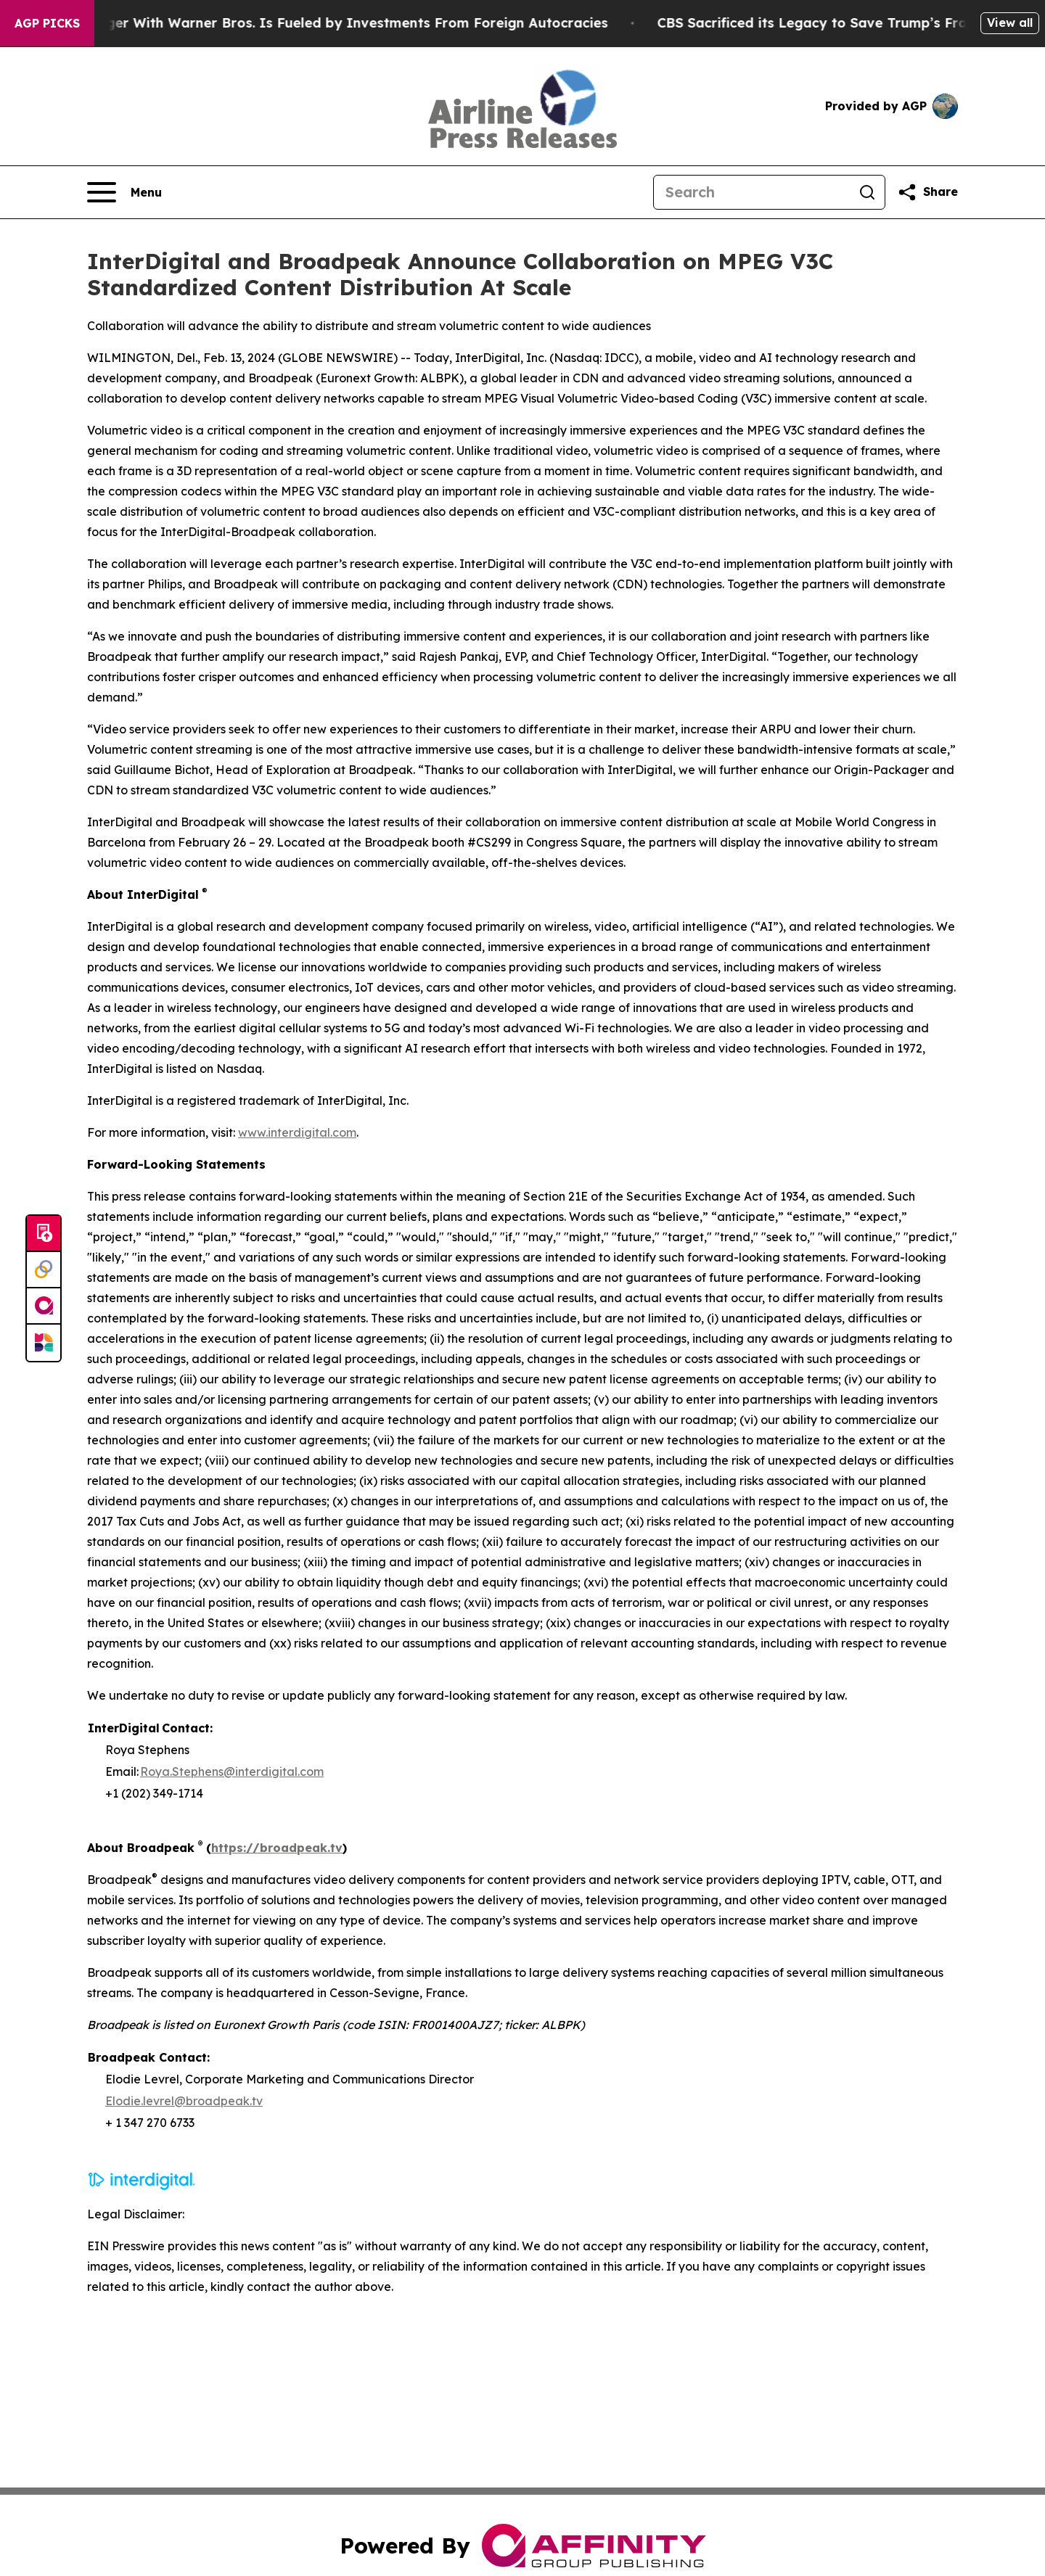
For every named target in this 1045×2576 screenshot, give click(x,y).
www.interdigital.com (297, 1132)
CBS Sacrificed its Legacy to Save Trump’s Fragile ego (861, 23)
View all (1010, 22)
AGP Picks (47, 23)
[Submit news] (43, 1234)
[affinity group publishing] (43, 1306)
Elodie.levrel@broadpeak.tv (184, 2101)
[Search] (752, 192)
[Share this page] (927, 192)
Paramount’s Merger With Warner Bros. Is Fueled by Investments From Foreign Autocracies (322, 23)
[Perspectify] (43, 1270)
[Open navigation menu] (124, 192)
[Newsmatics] (43, 1343)
